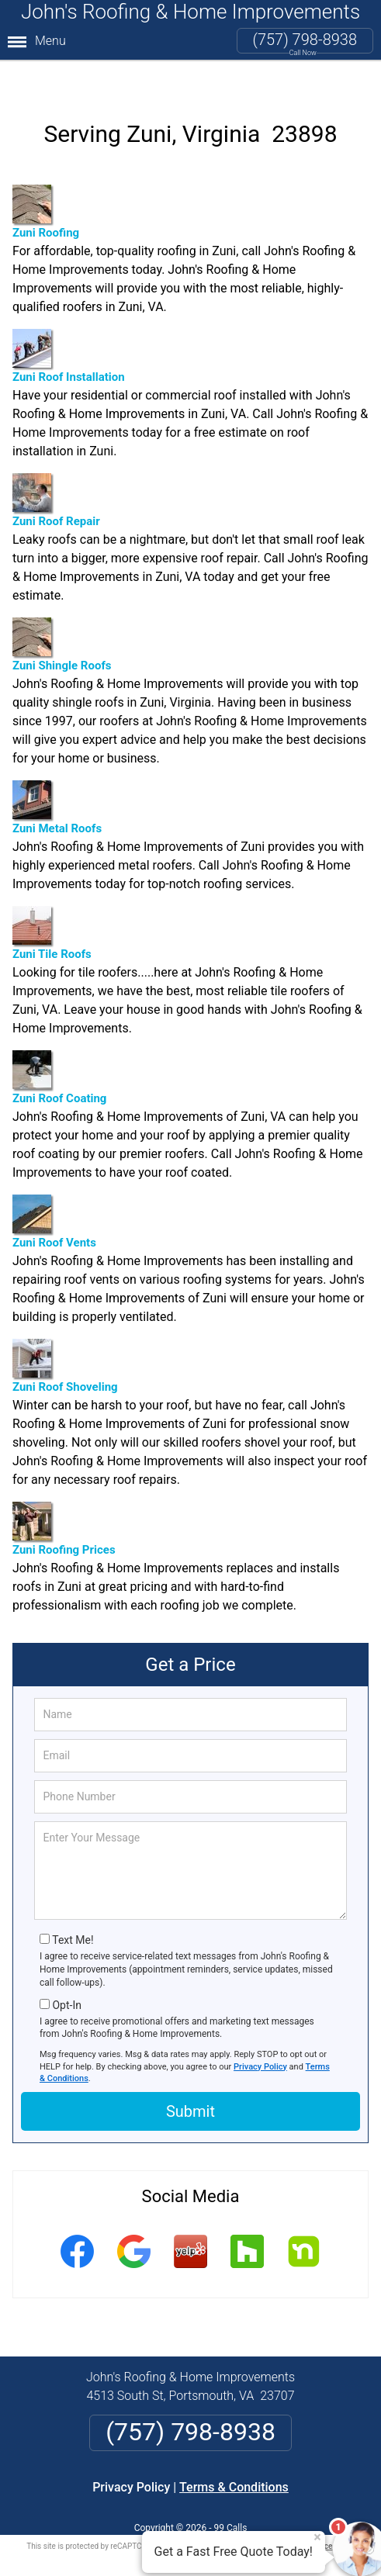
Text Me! (72, 1910)
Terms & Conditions (234, 2457)
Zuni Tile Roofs (52, 903)
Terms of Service (303, 2516)
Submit (190, 2082)
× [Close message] (317, 2537)
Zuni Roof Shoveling (65, 1336)
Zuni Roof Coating (59, 1047)
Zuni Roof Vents (54, 1191)
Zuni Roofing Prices (64, 1499)
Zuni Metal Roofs (57, 777)
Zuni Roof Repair (56, 470)
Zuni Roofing (45, 181)
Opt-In (66, 1975)
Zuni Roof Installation (68, 326)
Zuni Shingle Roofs (61, 614)
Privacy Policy (260, 2036)
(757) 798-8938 (305, 39)
